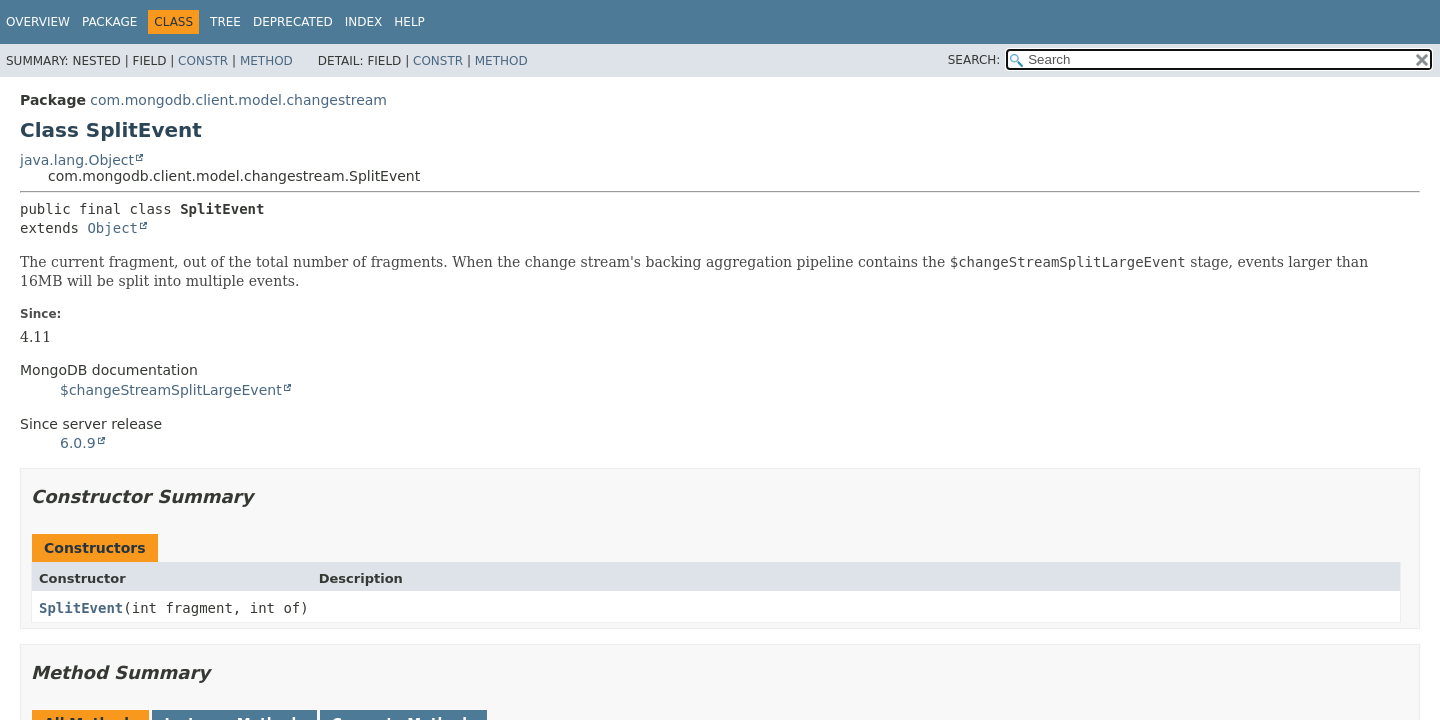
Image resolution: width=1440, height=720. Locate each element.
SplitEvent (81, 608)
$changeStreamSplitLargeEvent (171, 390)
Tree (225, 22)
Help (409, 22)
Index (364, 22)
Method (266, 61)
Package (109, 22)
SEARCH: (974, 60)
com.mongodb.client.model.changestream (238, 100)
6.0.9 (78, 443)
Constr (203, 61)
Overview (38, 22)
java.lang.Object (77, 160)
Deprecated (293, 22)
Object (112, 228)
